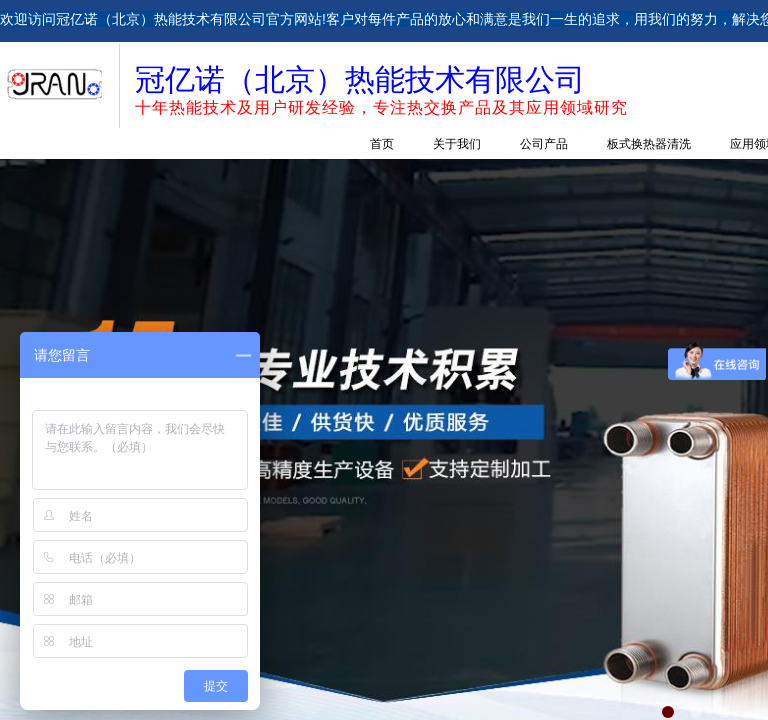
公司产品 (544, 144)
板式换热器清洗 (649, 144)
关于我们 (457, 144)
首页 (382, 144)
